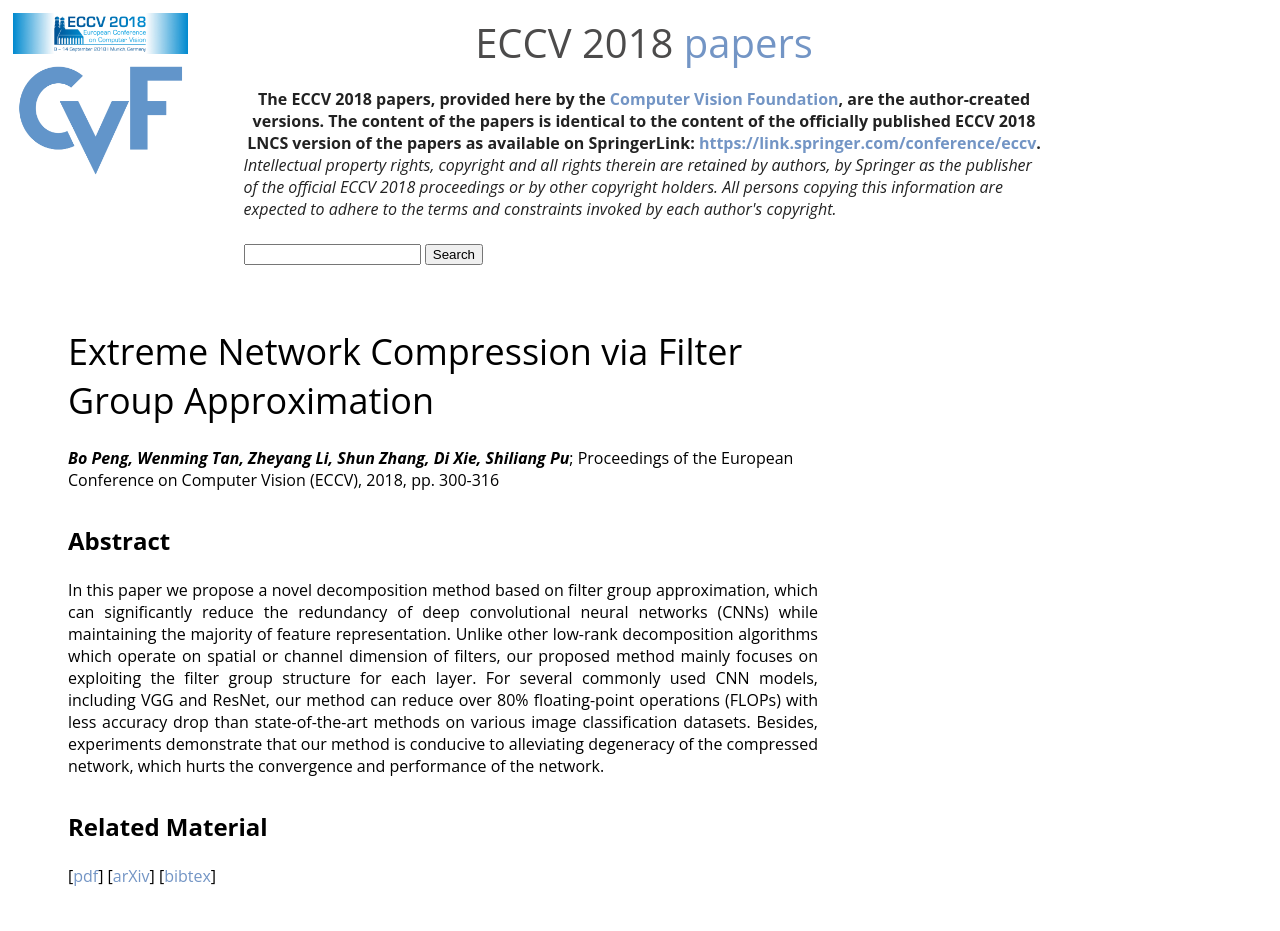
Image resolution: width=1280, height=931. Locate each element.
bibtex (187, 876)
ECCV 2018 (574, 42)
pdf (85, 876)
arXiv (131, 876)
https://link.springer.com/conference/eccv (867, 143)
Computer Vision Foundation (724, 99)
